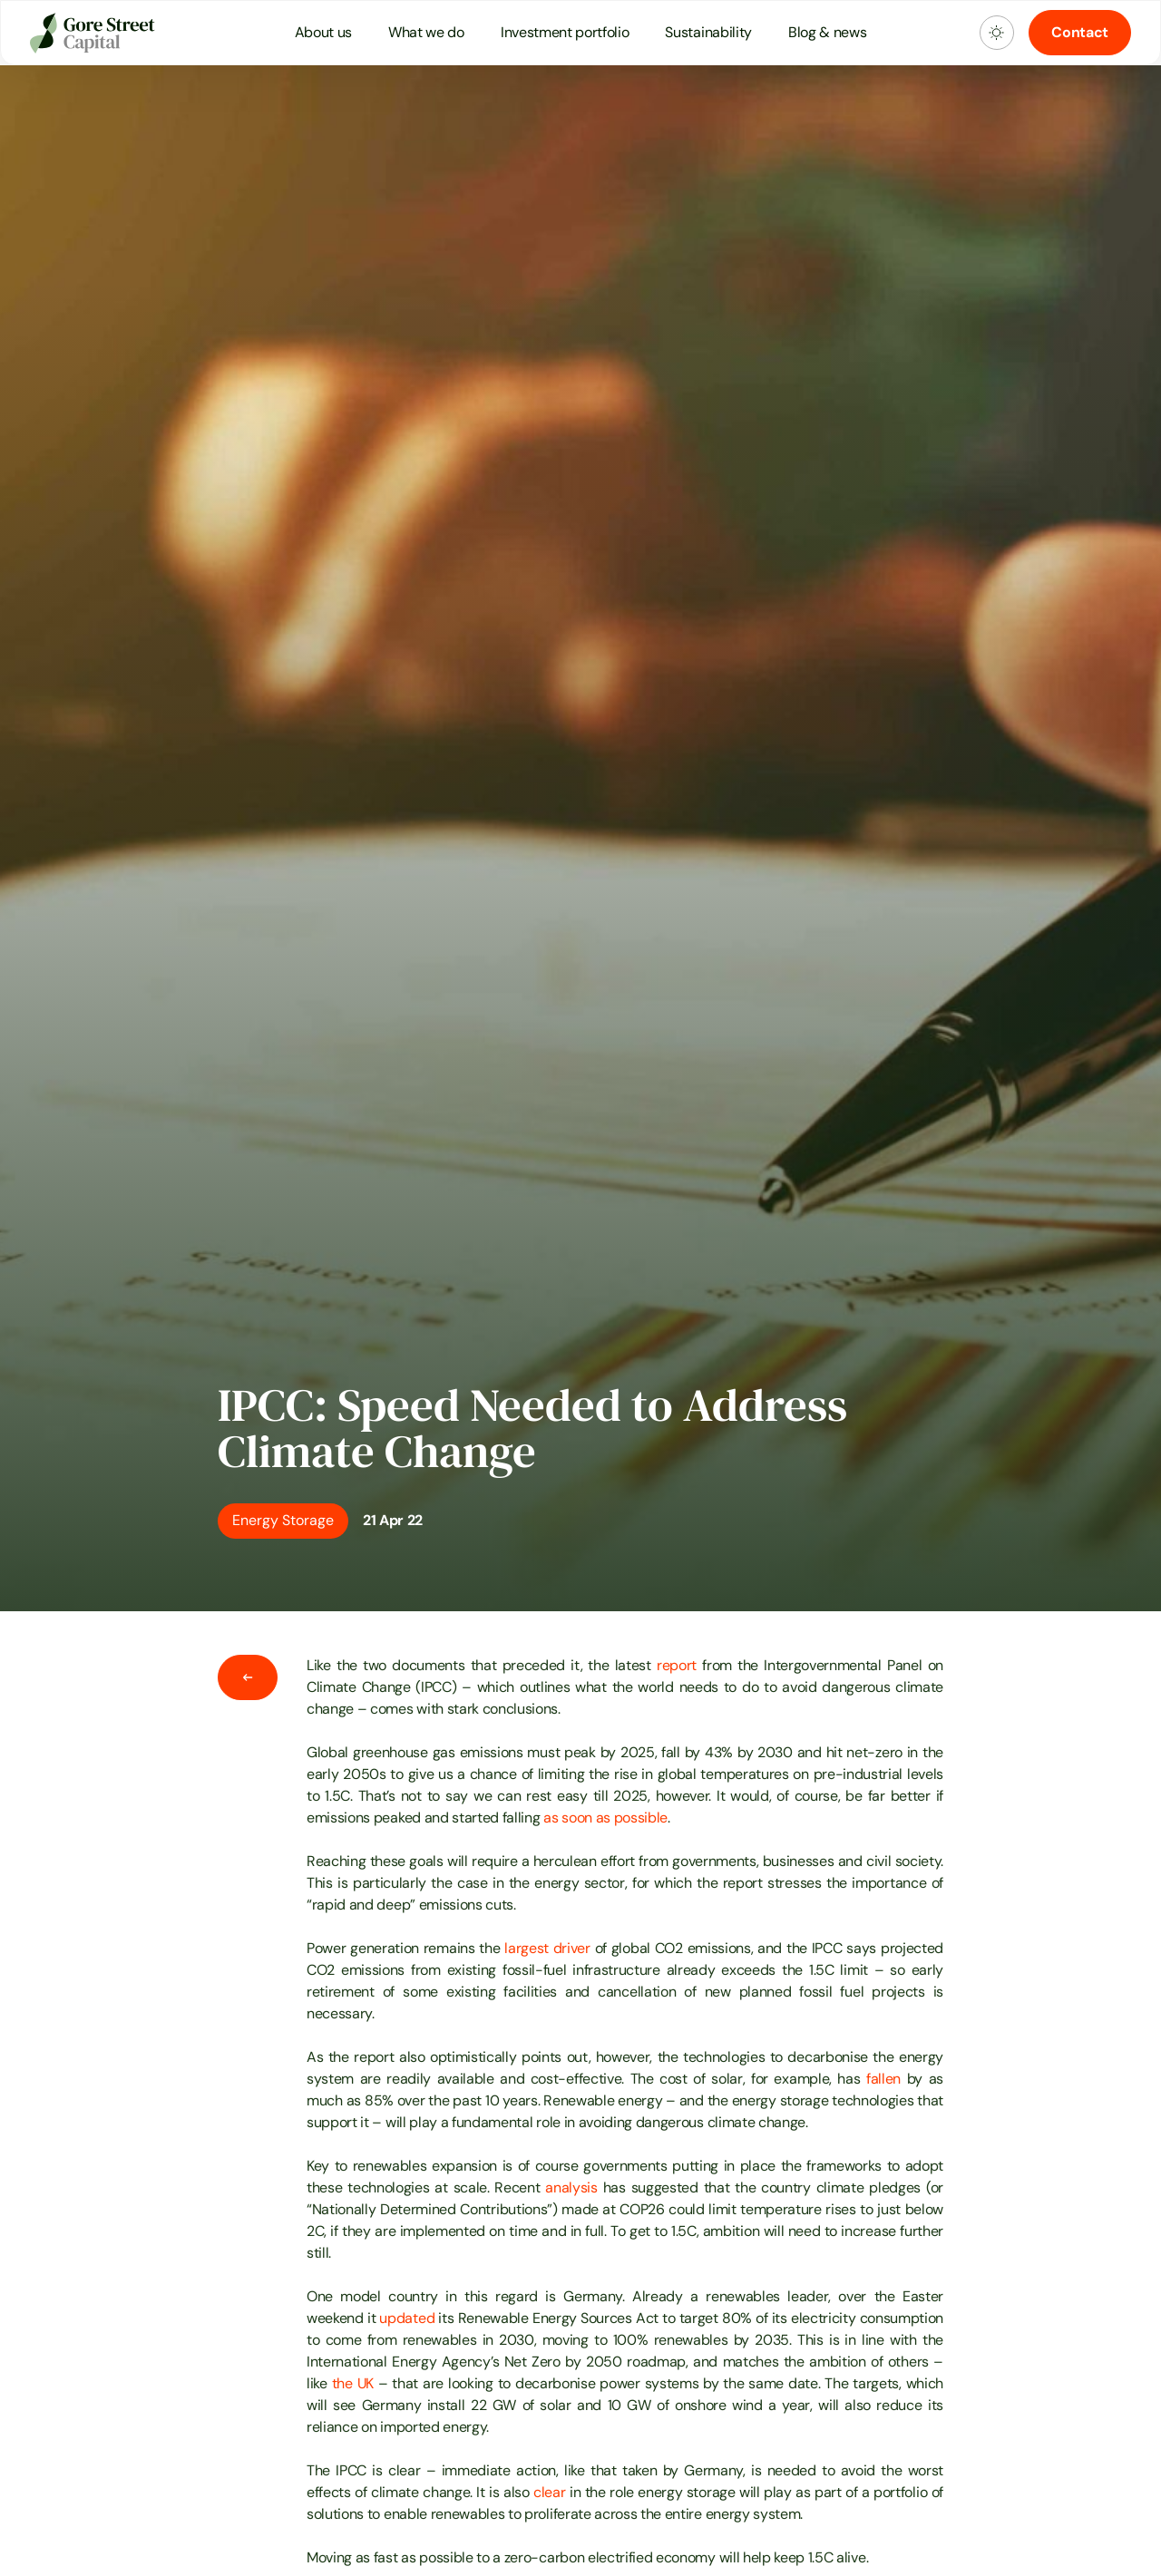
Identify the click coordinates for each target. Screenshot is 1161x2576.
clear (549, 2492)
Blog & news (827, 32)
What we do (426, 32)
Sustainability (708, 32)
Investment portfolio (565, 32)
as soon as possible (605, 1817)
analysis (571, 2187)
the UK (353, 2383)
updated (406, 2318)
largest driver (547, 1948)
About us (323, 32)
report (677, 1665)
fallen (883, 2078)
